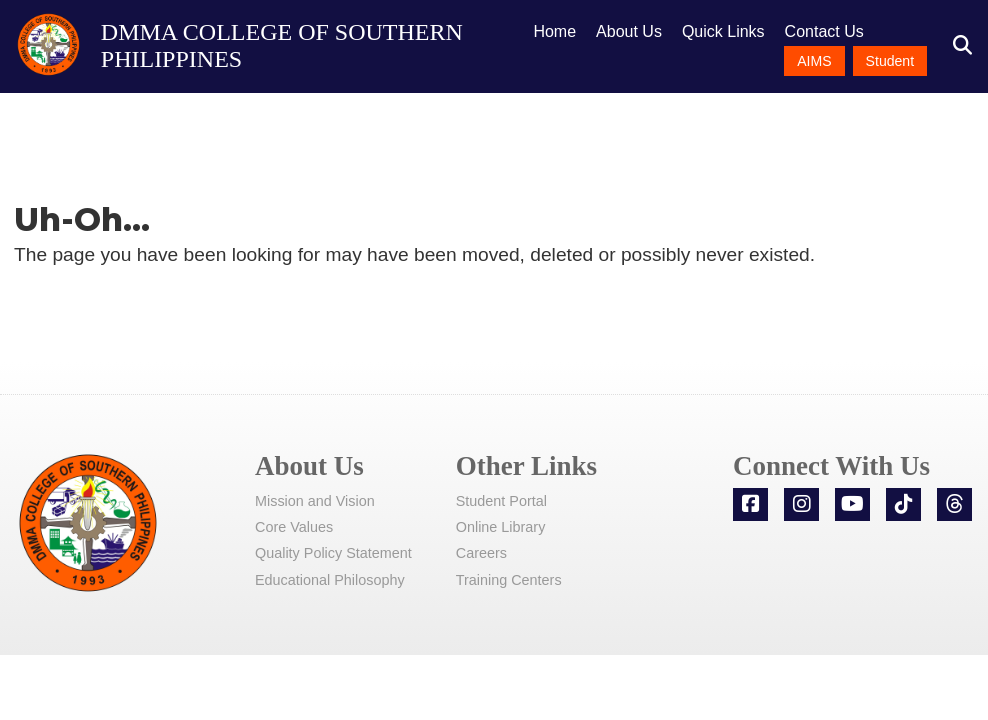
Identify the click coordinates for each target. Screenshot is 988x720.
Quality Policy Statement (333, 553)
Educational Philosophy (330, 580)
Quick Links (723, 31)
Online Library (501, 527)
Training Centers (509, 580)
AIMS (814, 61)
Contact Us (824, 31)
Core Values (294, 527)
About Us (629, 31)
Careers (481, 553)
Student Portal (501, 501)
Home (554, 31)
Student (890, 61)
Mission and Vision (315, 501)
